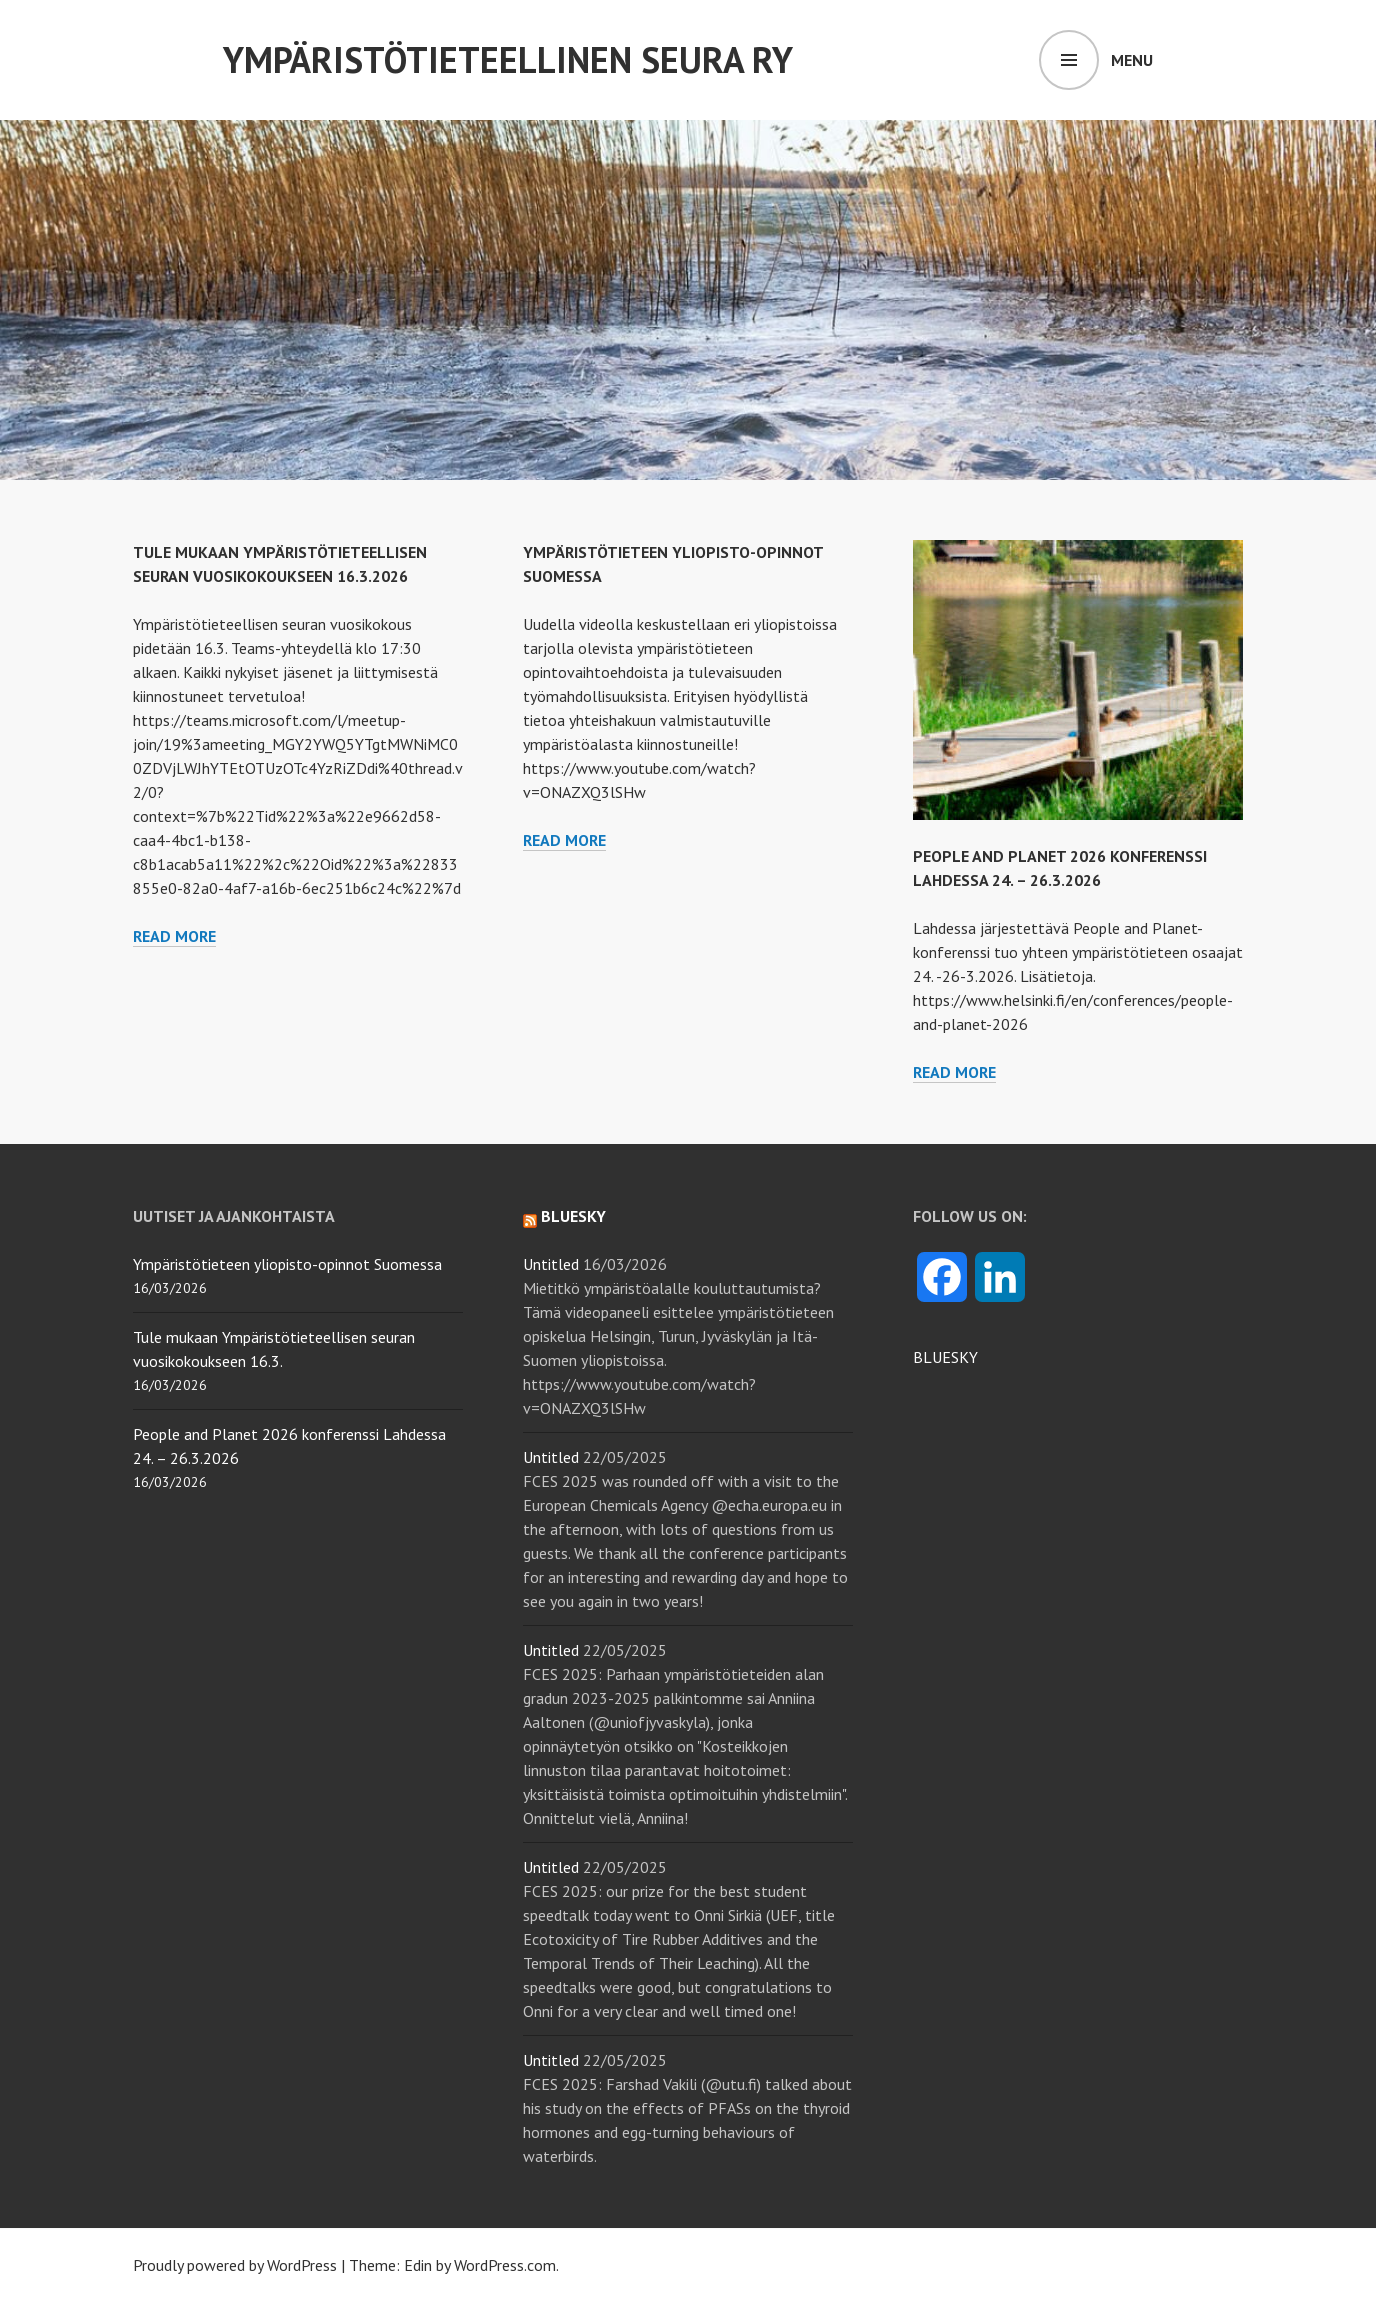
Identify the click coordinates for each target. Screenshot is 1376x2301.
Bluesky (573, 1216)
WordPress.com (505, 2265)
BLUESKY (945, 1357)
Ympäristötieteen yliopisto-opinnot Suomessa (287, 1264)
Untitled (551, 1264)
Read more (174, 936)
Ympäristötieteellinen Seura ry (508, 59)
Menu (1132, 60)
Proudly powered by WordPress (235, 2265)
